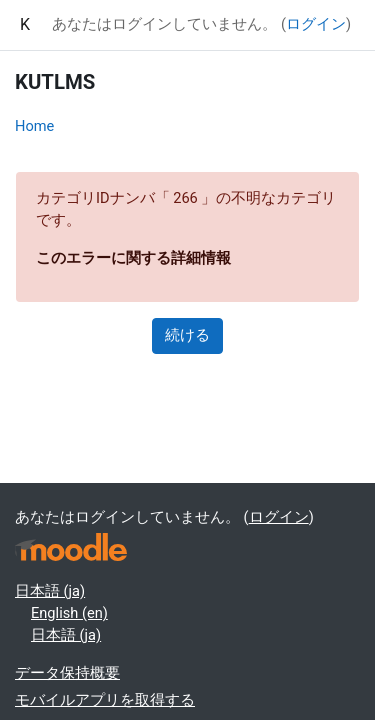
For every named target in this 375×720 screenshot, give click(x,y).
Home (34, 126)
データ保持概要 (67, 673)
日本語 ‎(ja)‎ (50, 591)
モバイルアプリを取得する (105, 700)
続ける (187, 335)
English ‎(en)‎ (69, 613)
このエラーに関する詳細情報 (133, 258)
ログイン (316, 24)
